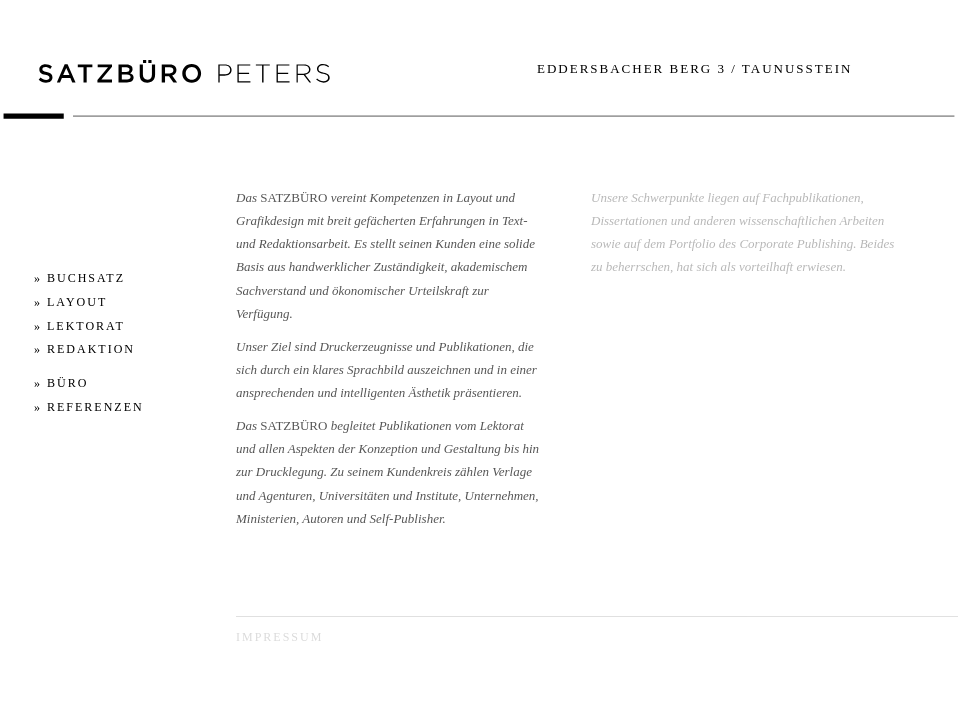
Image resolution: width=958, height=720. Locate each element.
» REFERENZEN (89, 407)
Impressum (279, 637)
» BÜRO (61, 383)
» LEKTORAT (79, 326)
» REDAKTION (84, 349)
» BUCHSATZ (79, 278)
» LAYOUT (70, 302)
